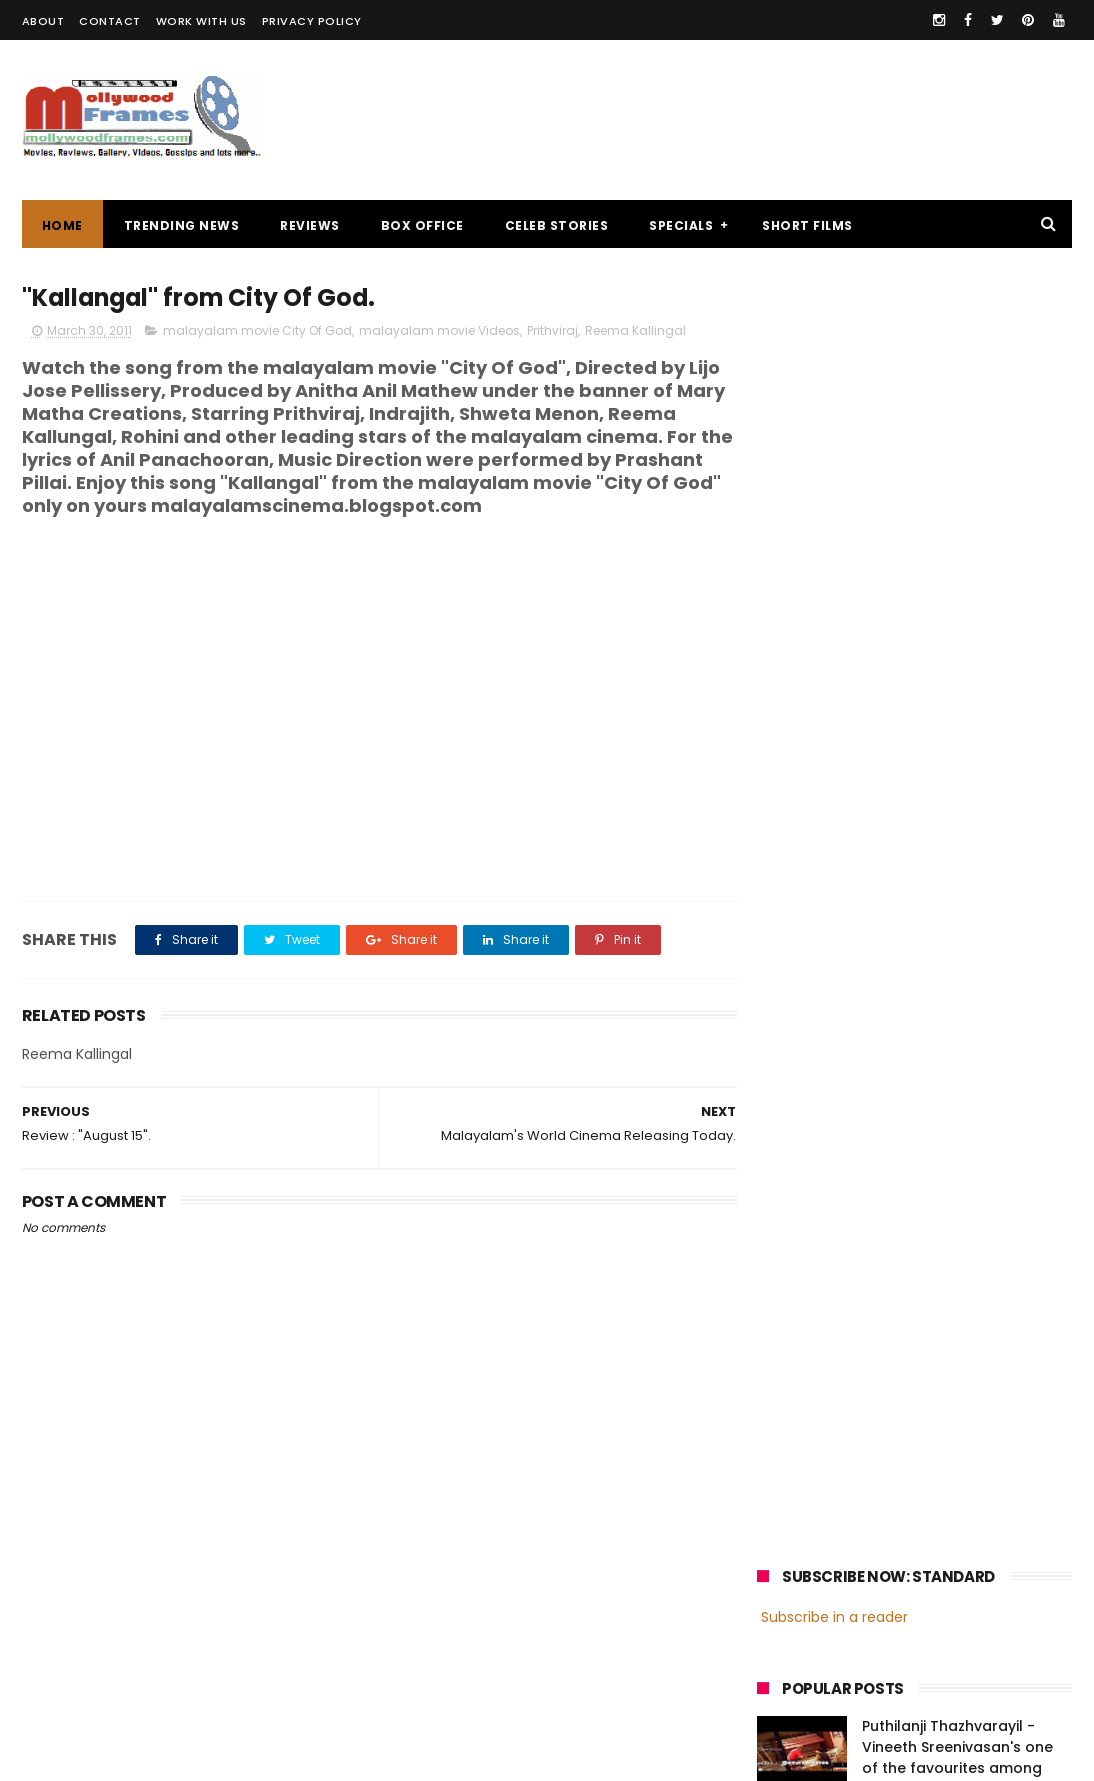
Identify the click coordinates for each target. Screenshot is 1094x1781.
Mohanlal (796, 1462)
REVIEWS (310, 225)
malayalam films (968, 1425)
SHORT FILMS (807, 225)
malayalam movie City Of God (257, 331)
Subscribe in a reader (834, 335)
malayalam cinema (828, 1425)
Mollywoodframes (90, 1756)
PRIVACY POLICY (312, 21)
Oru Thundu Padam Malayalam (933, 650)
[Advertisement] (708, 120)
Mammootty (890, 1462)
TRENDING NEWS (182, 225)
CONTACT (110, 21)
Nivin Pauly (956, 1499)
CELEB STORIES (557, 225)
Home (62, 225)
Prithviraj (552, 331)
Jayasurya (799, 1499)
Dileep (877, 1499)
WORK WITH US (201, 21)
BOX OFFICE (422, 225)
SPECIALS (681, 225)
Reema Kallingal (635, 331)
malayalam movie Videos (439, 331)
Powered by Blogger (441, 1756)
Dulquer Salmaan (932, 1536)
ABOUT (43, 21)
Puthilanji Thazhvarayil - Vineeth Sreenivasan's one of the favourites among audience (957, 475)
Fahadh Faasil (810, 1536)
